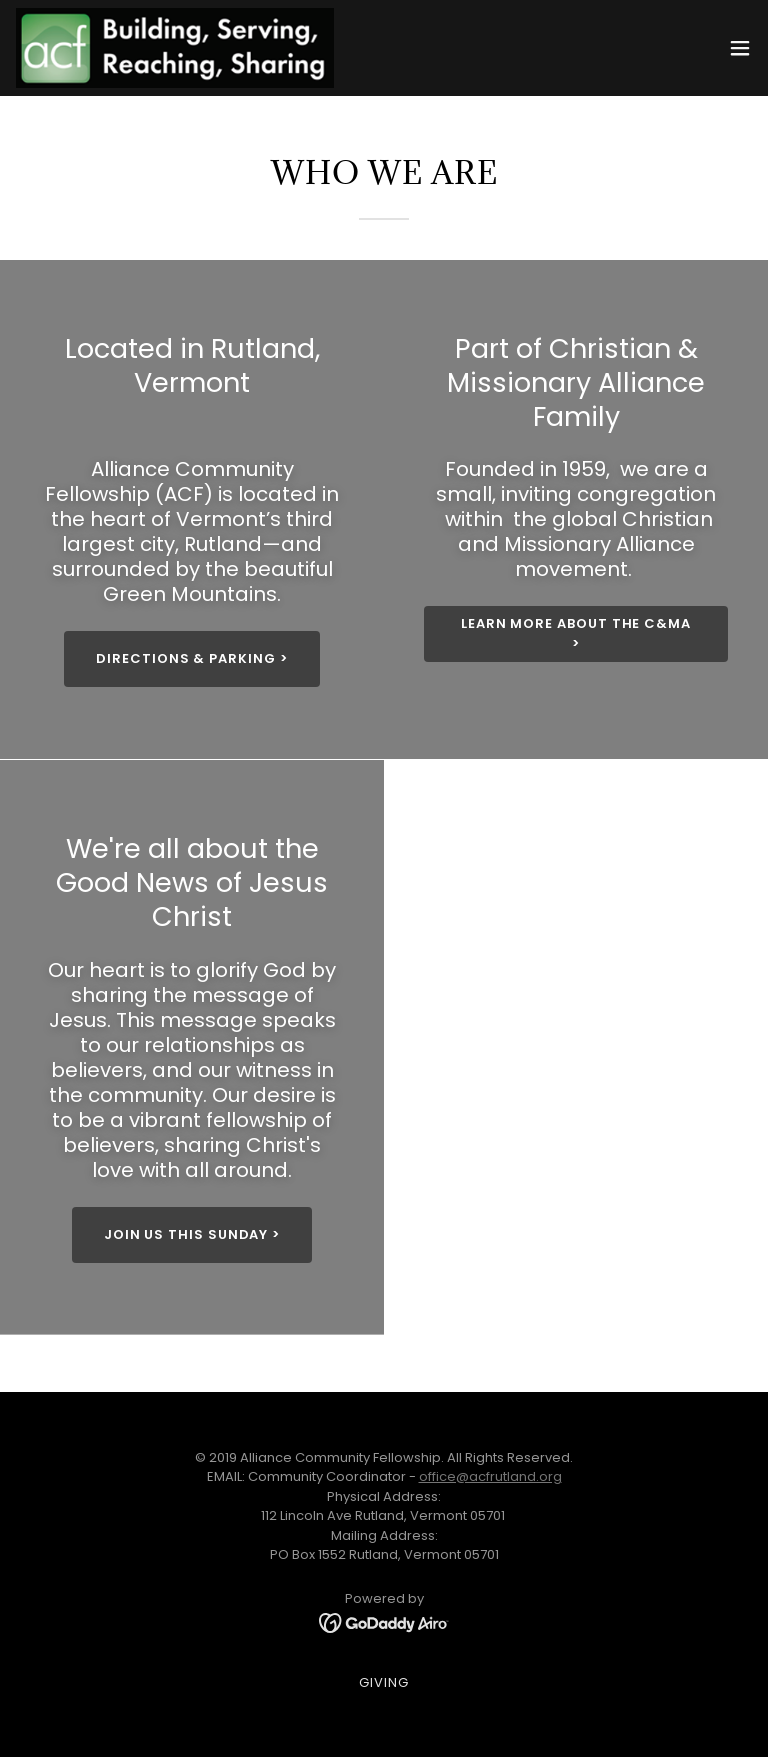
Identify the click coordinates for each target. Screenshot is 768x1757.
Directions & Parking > (191, 658)
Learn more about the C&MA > (576, 633)
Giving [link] (384, 1682)
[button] (740, 48)
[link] (175, 48)
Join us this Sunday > (192, 1234)
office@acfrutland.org (490, 1476)
